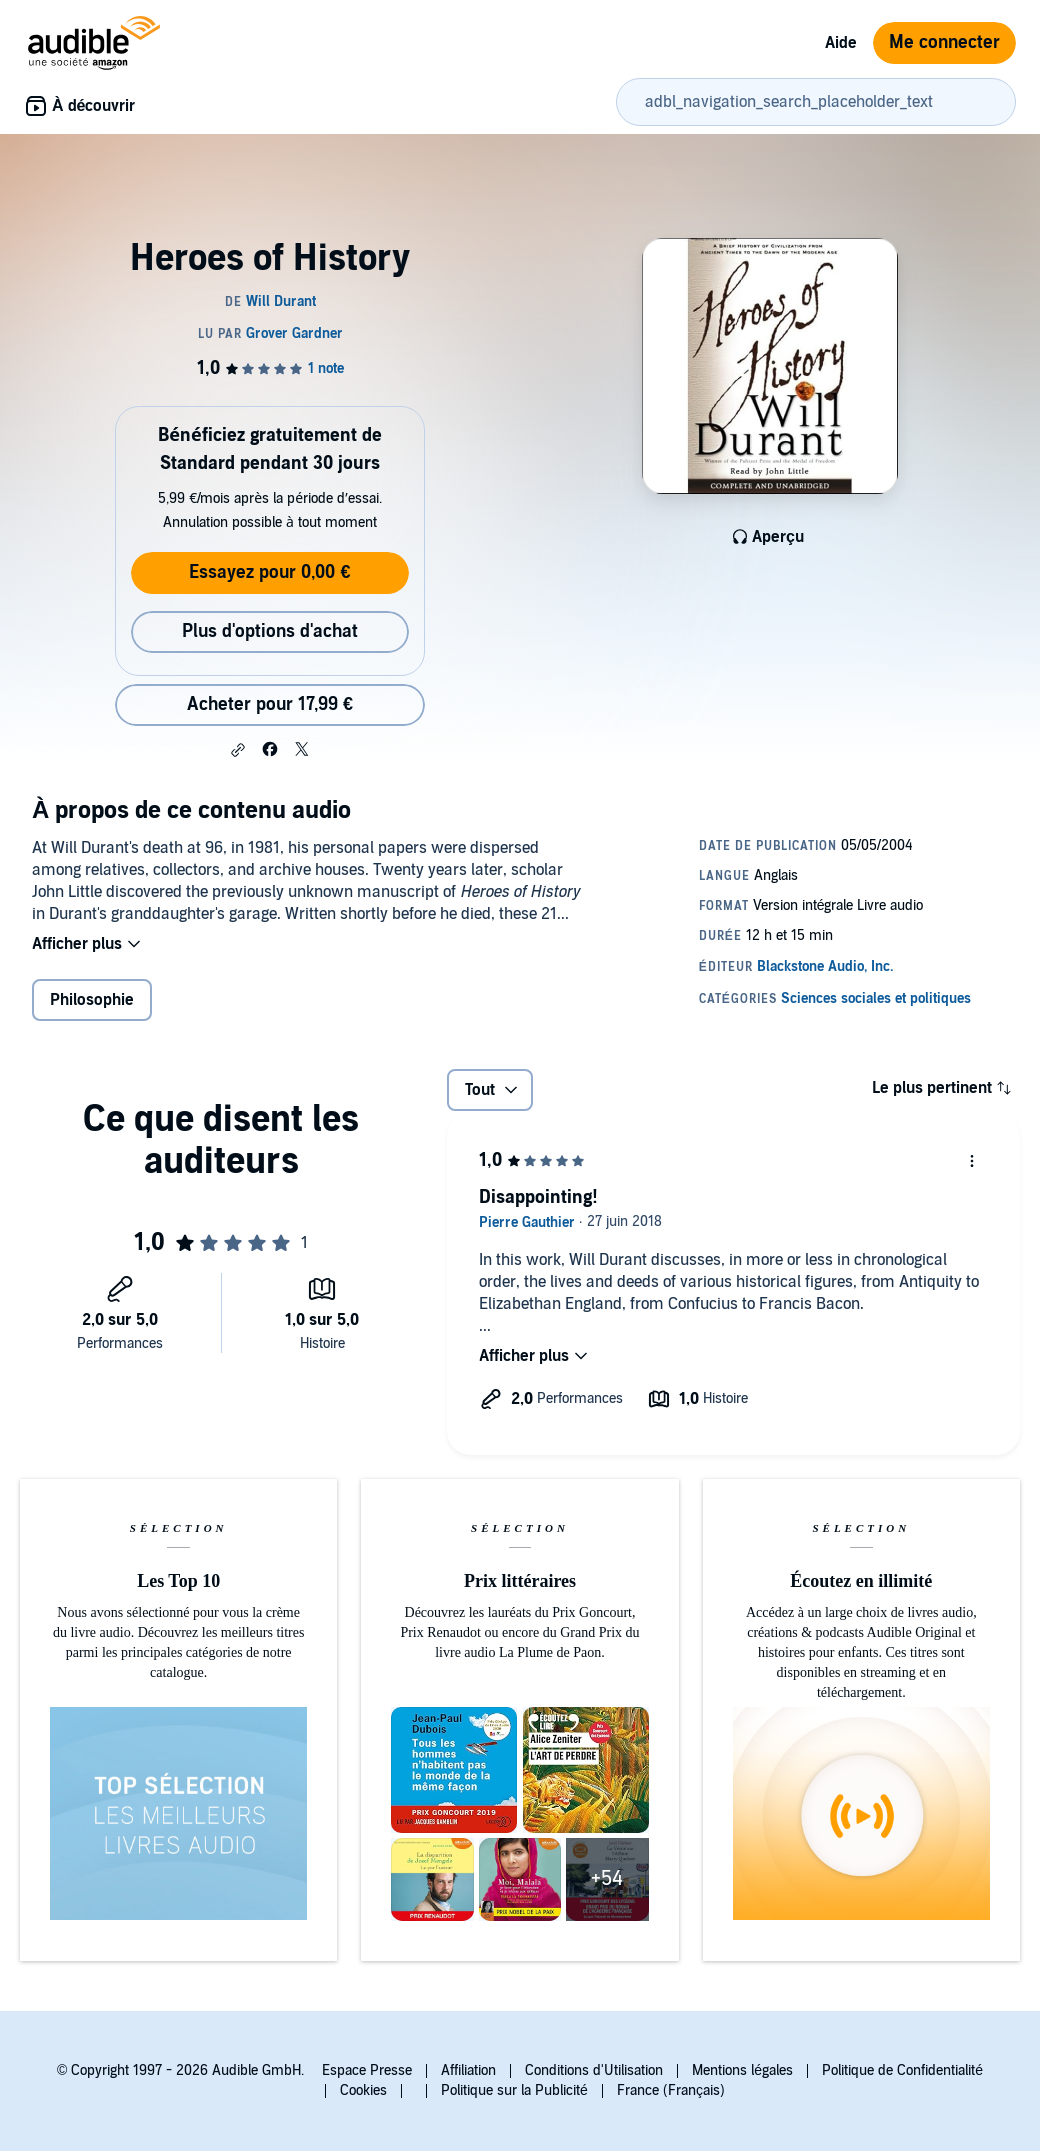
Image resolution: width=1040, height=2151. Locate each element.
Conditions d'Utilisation (594, 2070)
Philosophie (92, 1000)
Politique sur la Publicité (514, 2090)
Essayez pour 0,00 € (269, 572)
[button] (238, 750)
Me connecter (944, 42)
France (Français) (671, 2090)
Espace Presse (367, 2070)
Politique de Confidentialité (902, 2070)
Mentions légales (742, 2070)
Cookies (363, 2090)
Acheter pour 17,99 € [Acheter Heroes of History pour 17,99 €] (270, 704)
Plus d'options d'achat (270, 631)
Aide (841, 43)
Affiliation (468, 2070)
